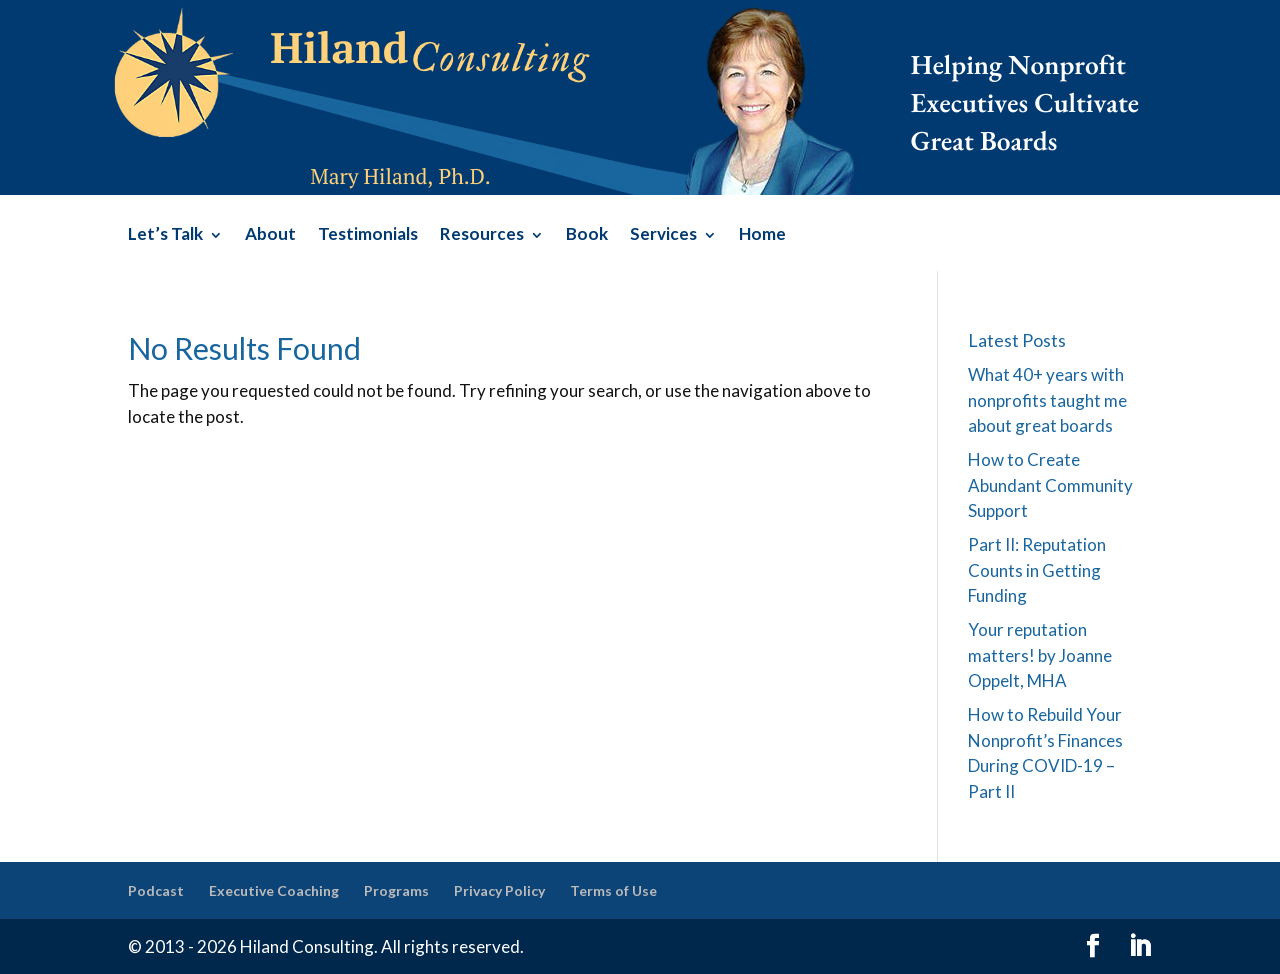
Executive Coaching (274, 890)
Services (663, 235)
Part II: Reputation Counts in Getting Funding (1037, 570)
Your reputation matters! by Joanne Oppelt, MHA (1040, 655)
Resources (482, 235)
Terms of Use (613, 890)
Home (762, 235)
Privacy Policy (499, 890)
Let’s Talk (165, 235)
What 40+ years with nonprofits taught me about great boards (1047, 400)
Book (587, 235)
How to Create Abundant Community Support (1050, 485)
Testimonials (368, 235)
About (270, 235)
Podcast (156, 890)
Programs (396, 890)
